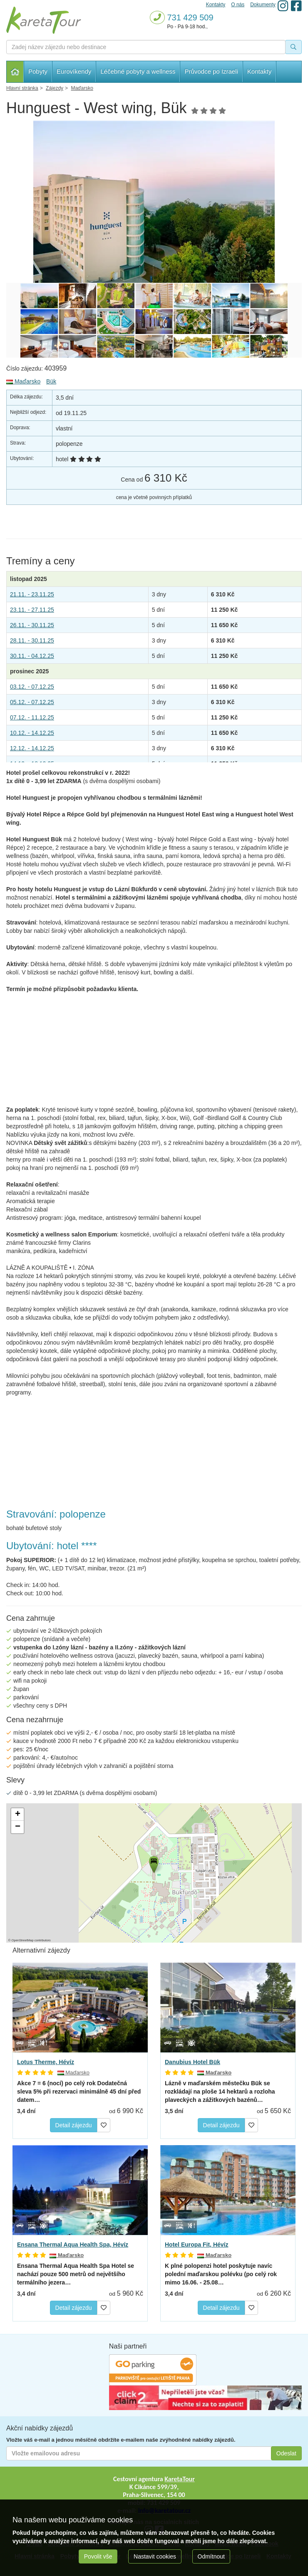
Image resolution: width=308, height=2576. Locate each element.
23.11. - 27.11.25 (32, 609)
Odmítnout (211, 2556)
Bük (51, 381)
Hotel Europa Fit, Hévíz (196, 2244)
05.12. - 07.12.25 (32, 702)
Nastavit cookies (155, 2556)
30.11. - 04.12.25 (32, 656)
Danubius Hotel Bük (192, 2062)
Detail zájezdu (73, 2125)
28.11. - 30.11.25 (32, 640)
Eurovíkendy (74, 71)
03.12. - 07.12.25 (32, 686)
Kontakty (259, 71)
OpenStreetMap (23, 1940)
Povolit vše (98, 2556)
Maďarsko (23, 381)
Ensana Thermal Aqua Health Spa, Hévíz (72, 2244)
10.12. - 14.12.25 (32, 732)
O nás (237, 4)
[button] (153, 1863)
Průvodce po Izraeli (211, 71)
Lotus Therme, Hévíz (45, 2062)
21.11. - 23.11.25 (32, 594)
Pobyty (37, 71)
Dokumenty (263, 4)
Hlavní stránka (15, 71)
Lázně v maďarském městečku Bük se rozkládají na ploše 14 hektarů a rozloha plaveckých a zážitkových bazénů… (220, 2091)
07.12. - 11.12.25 (32, 717)
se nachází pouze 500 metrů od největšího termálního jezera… (75, 2274)
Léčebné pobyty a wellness (137, 71)
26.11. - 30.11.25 (32, 625)
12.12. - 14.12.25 (32, 748)
